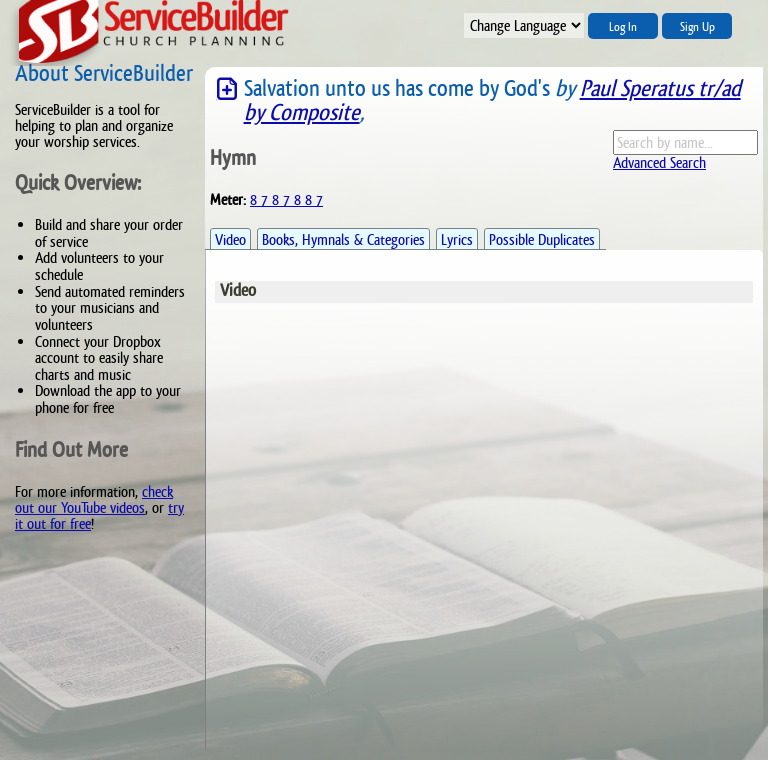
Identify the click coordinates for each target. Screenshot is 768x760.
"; (524, 25)
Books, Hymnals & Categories (343, 239)
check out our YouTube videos (94, 499)
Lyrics (457, 239)
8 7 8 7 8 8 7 (286, 199)
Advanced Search (659, 162)
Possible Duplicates (542, 239)
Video (230, 239)
